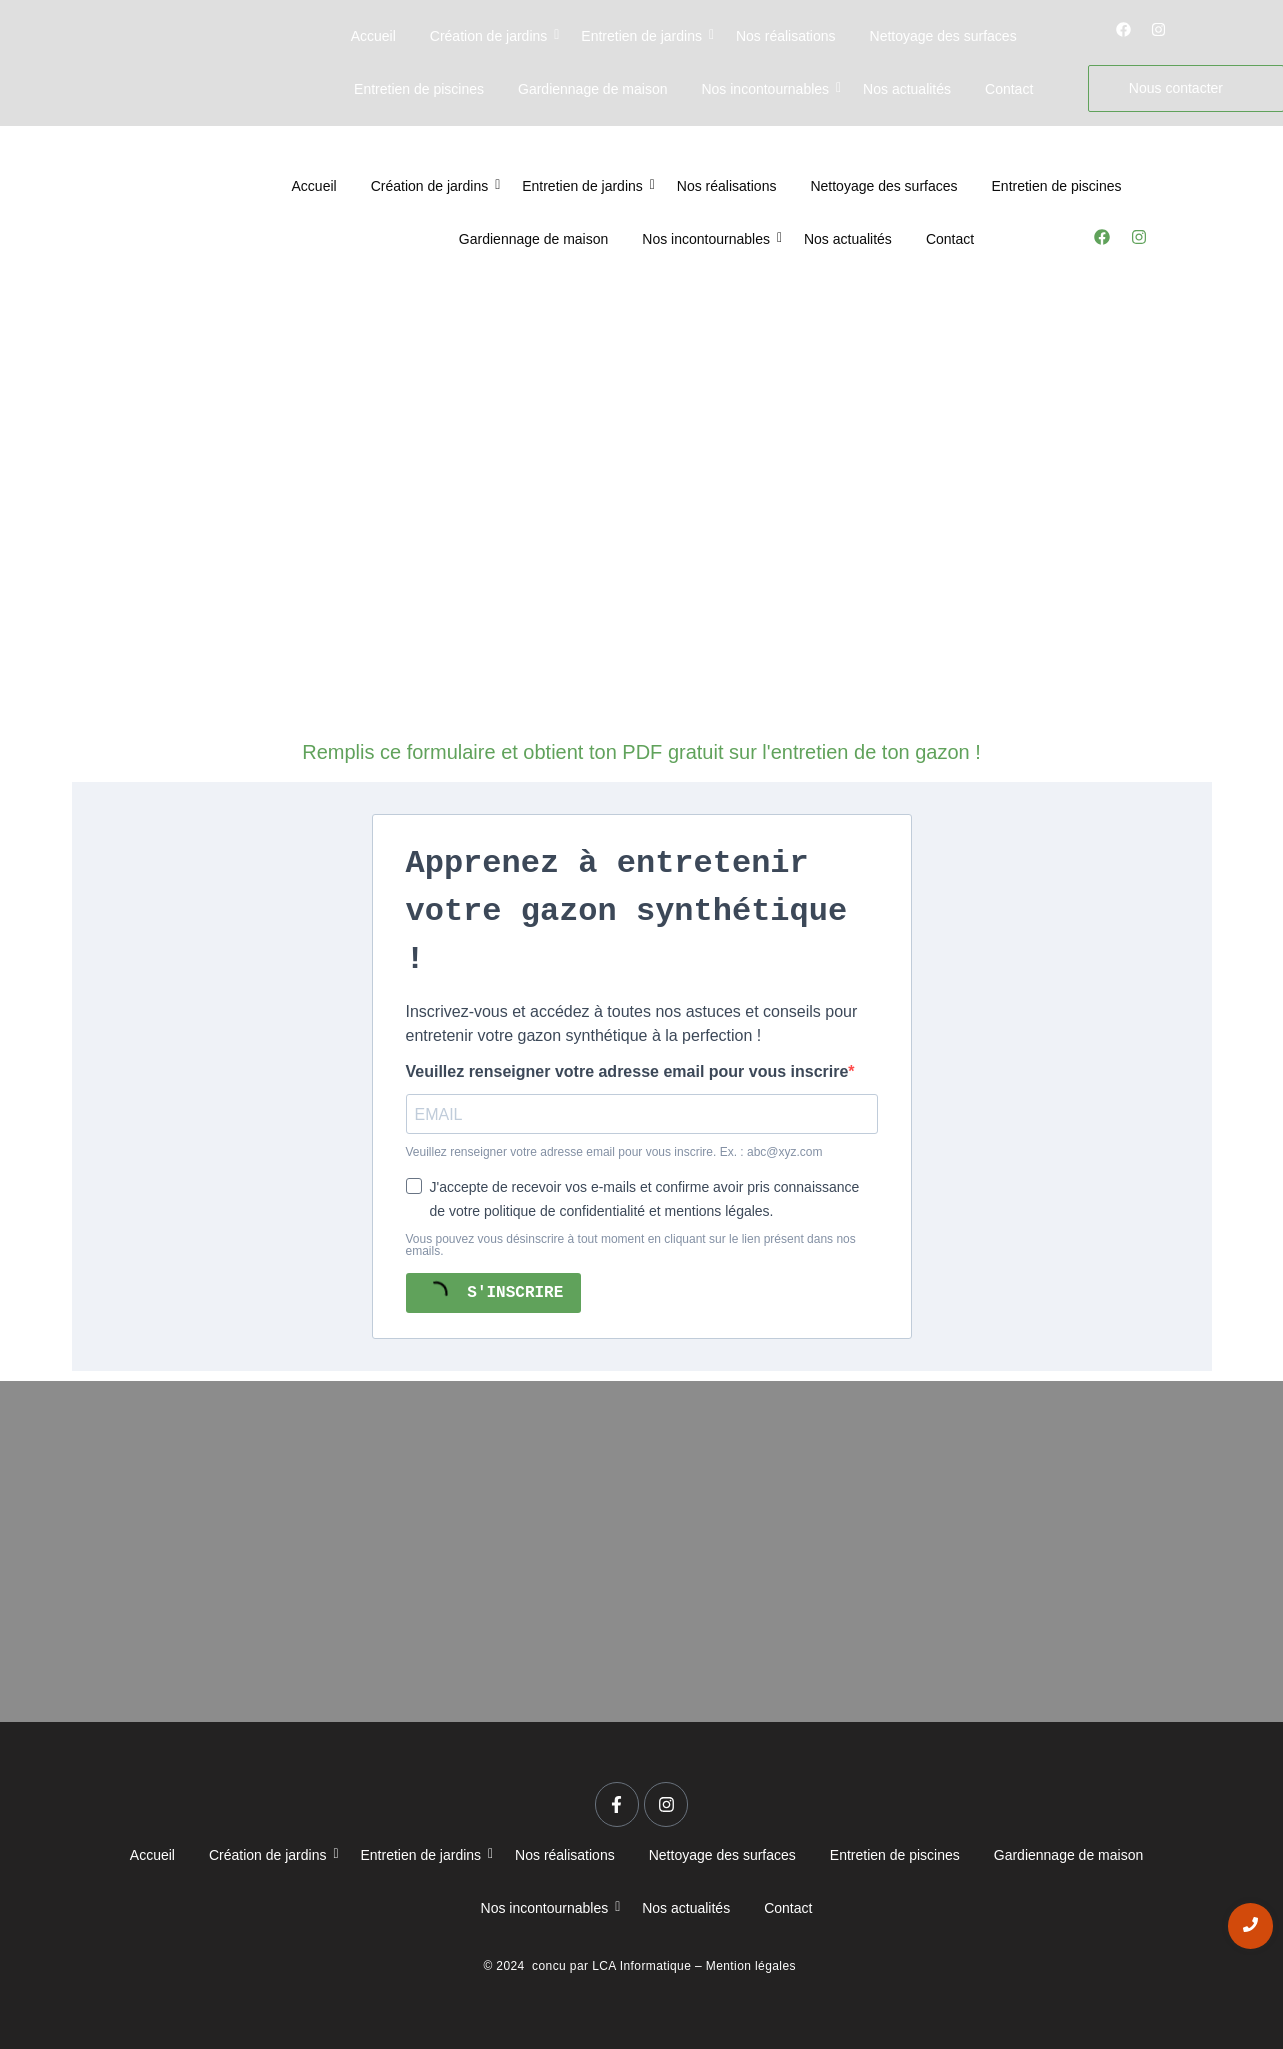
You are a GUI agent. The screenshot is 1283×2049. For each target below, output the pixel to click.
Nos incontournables (768, 89)
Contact (1009, 89)
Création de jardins (492, 36)
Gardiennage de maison (592, 89)
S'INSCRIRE (491, 1293)
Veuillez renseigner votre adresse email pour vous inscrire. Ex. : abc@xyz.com (614, 1152)
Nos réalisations (786, 36)
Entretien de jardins (645, 36)
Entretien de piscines (419, 89)
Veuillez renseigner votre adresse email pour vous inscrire (627, 1072)
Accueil (373, 36)
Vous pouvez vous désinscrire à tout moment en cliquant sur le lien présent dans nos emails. (631, 1245)
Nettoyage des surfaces (943, 36)
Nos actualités (907, 89)
